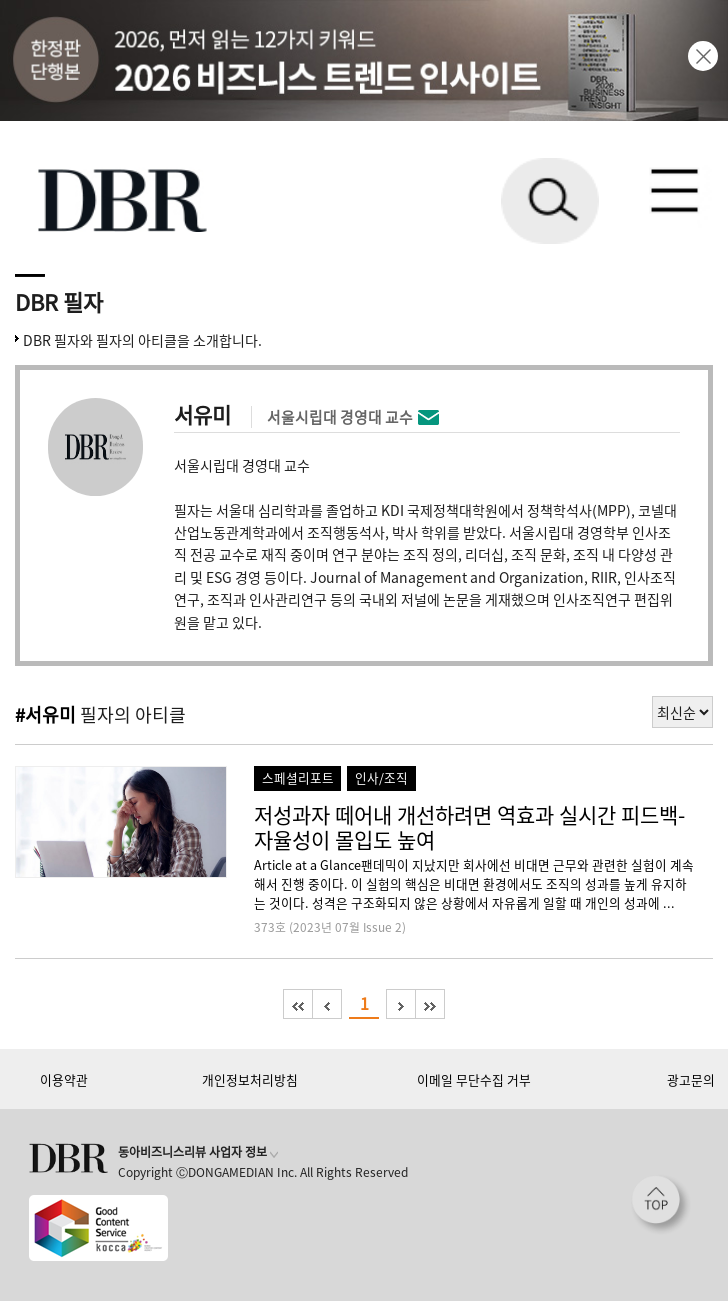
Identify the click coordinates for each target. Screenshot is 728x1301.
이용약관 (64, 1079)
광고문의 (691, 1079)
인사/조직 (381, 777)
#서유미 (45, 714)
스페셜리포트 (298, 777)
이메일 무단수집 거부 (474, 1079)
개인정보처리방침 (250, 1079)
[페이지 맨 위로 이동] (661, 1205)
